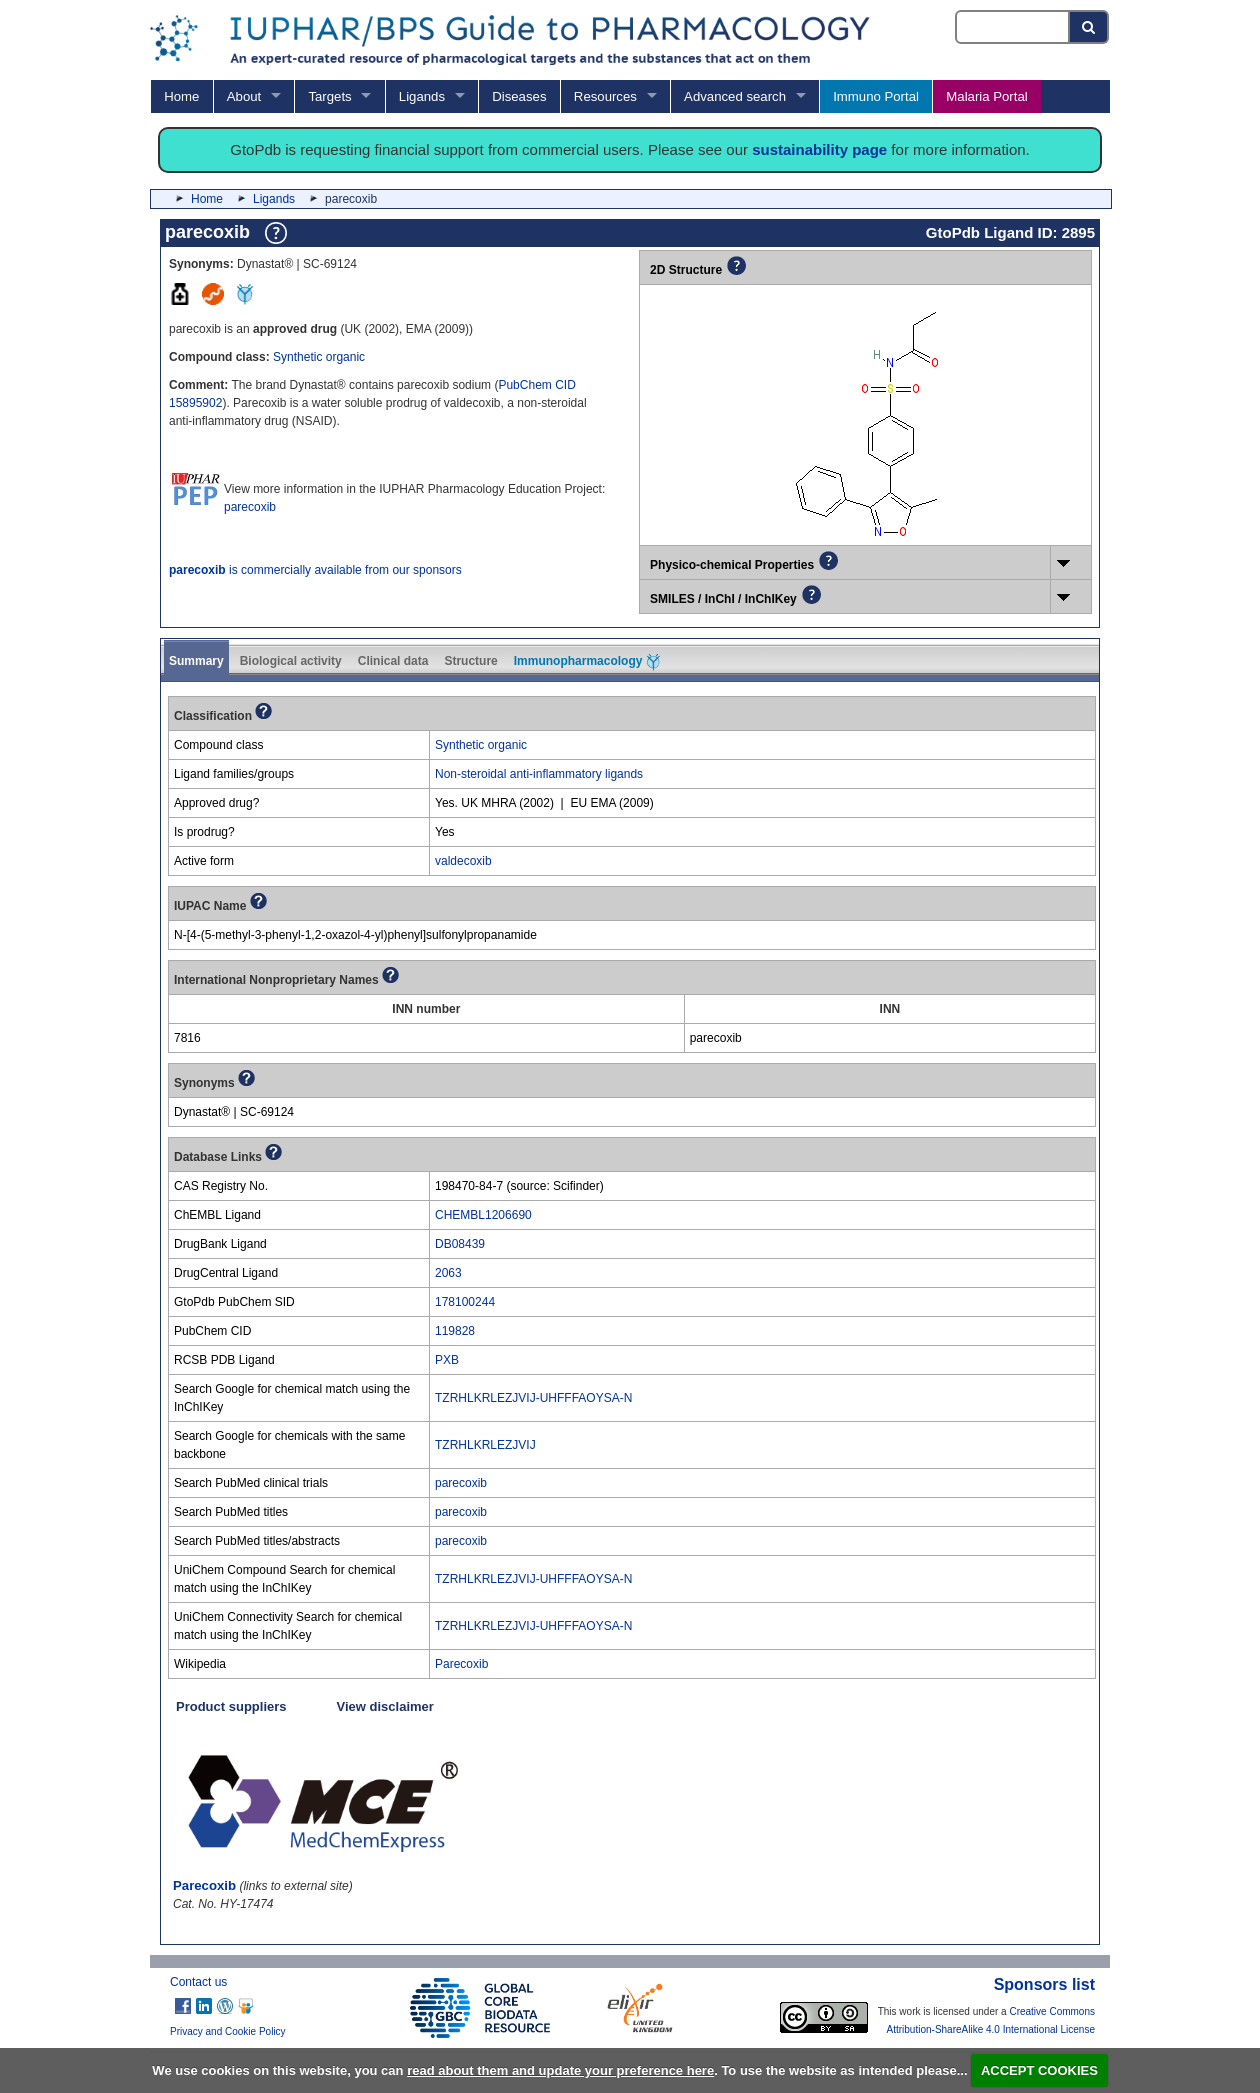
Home (181, 96)
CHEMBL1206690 (483, 1215)
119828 (455, 1331)
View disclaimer (385, 1706)
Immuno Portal (876, 96)
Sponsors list (1044, 1984)
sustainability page (819, 149)
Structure (470, 661)
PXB (447, 1360)
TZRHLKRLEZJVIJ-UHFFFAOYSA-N (533, 1398)
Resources (605, 96)
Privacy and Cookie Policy (228, 2031)
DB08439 (460, 1244)
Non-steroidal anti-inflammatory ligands (539, 774)
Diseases (519, 96)
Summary (196, 661)
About (244, 96)
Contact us (198, 1982)
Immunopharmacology (587, 662)
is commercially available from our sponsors (315, 570)
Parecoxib (461, 1664)
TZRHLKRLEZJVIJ (485, 1445)
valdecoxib (463, 861)
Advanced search (735, 96)
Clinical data (393, 661)
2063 (448, 1273)
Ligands (422, 96)
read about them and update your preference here (560, 2070)
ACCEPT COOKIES (1039, 2070)
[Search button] (1089, 27)
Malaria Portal (986, 96)
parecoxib (250, 507)
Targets (329, 96)
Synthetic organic (319, 357)
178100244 (465, 1302)
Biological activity (291, 661)
